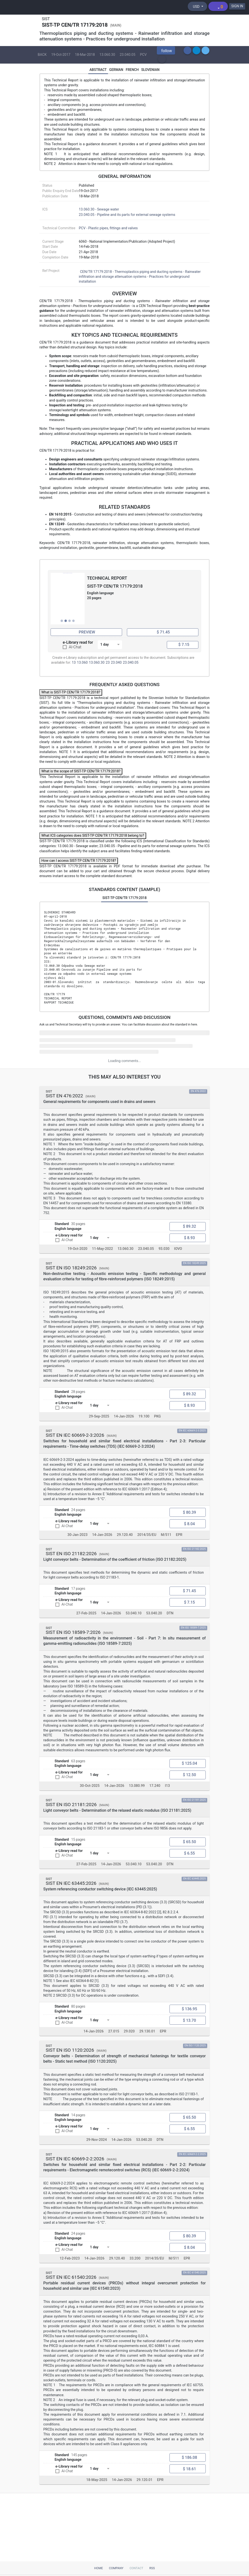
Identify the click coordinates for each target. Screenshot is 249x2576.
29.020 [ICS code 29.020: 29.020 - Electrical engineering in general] (129, 2044)
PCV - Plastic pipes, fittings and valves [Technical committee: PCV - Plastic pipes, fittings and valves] (108, 231)
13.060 (82, 666)
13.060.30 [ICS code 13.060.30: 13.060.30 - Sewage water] (107, 55)
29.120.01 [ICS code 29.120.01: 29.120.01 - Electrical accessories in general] (144, 2496)
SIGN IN (236, 6)
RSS (152, 2568)
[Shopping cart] (216, 6)
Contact (136, 2568)
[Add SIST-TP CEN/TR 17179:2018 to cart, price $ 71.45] (162, 635)
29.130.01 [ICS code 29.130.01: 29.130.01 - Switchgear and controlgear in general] (147, 2044)
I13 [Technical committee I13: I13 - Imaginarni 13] (167, 1797)
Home (98, 2568)
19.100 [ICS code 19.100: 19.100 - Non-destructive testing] (144, 1424)
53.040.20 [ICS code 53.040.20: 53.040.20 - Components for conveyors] (154, 1623)
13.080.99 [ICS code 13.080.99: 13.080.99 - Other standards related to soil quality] (137, 1797)
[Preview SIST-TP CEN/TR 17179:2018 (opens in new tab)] (86, 635)
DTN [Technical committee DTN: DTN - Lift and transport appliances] (170, 1623)
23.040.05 (130, 666)
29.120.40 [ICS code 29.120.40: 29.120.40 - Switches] (125, 1544)
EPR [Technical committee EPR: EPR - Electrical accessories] (179, 1544)
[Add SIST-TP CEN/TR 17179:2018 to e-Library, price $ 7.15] (182, 648)
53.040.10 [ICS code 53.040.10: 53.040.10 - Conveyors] (134, 1623)
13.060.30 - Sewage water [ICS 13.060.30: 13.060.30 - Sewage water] (99, 212)
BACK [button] (42, 55)
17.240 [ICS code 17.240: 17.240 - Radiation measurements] (154, 1797)
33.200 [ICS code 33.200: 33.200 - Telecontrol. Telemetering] (135, 2273)
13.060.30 (97, 666)
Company (116, 2568)
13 (74, 666)
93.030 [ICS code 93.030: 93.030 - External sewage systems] (164, 1256)
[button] (166, 50)
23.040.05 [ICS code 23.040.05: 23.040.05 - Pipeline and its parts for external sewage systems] (127, 55)
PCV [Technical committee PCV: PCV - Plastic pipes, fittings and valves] (143, 55)
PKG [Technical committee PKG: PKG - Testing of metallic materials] (157, 1424)
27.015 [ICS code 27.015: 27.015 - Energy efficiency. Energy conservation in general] (113, 2044)
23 (108, 666)
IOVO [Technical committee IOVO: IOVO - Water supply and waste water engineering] (178, 1256)
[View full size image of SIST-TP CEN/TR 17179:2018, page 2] (68, 601)
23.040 (116, 666)
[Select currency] (195, 6)
